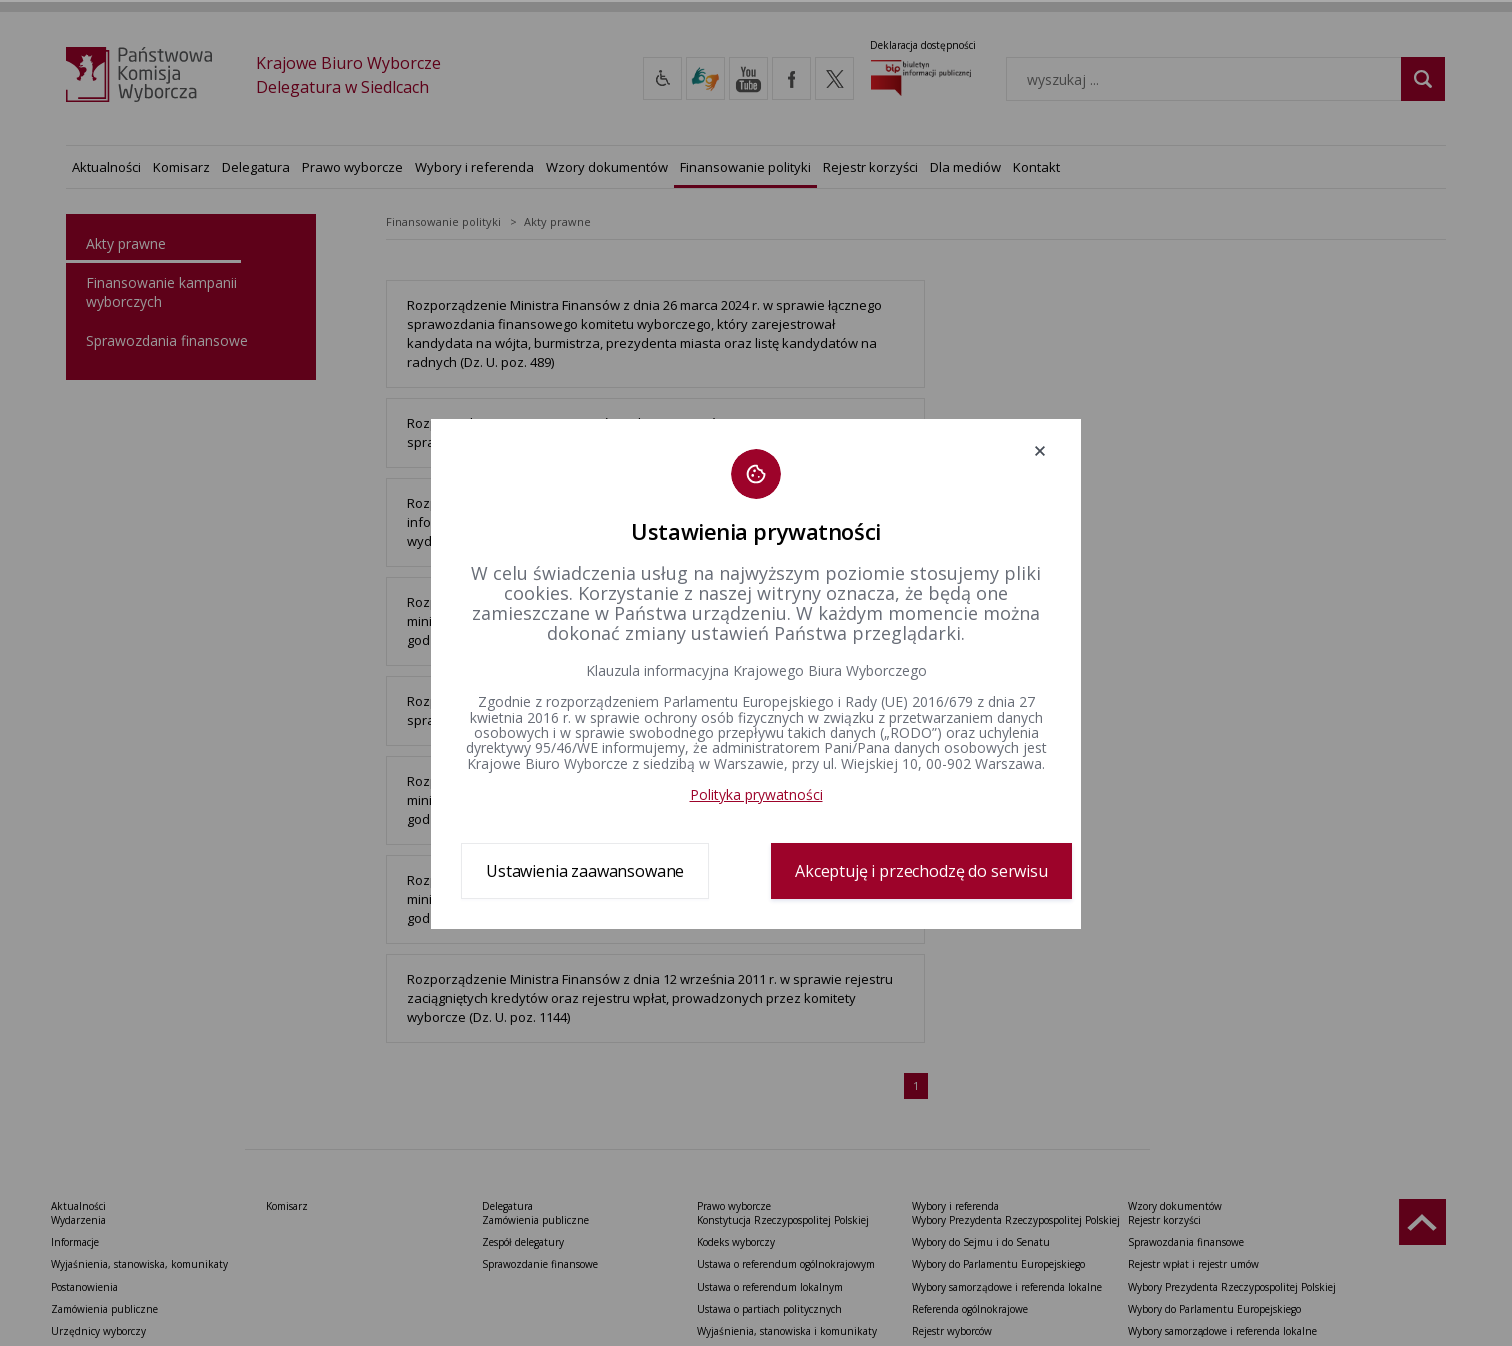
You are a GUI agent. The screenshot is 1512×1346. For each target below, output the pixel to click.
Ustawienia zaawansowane (585, 871)
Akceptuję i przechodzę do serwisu (921, 871)
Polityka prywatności (756, 794)
